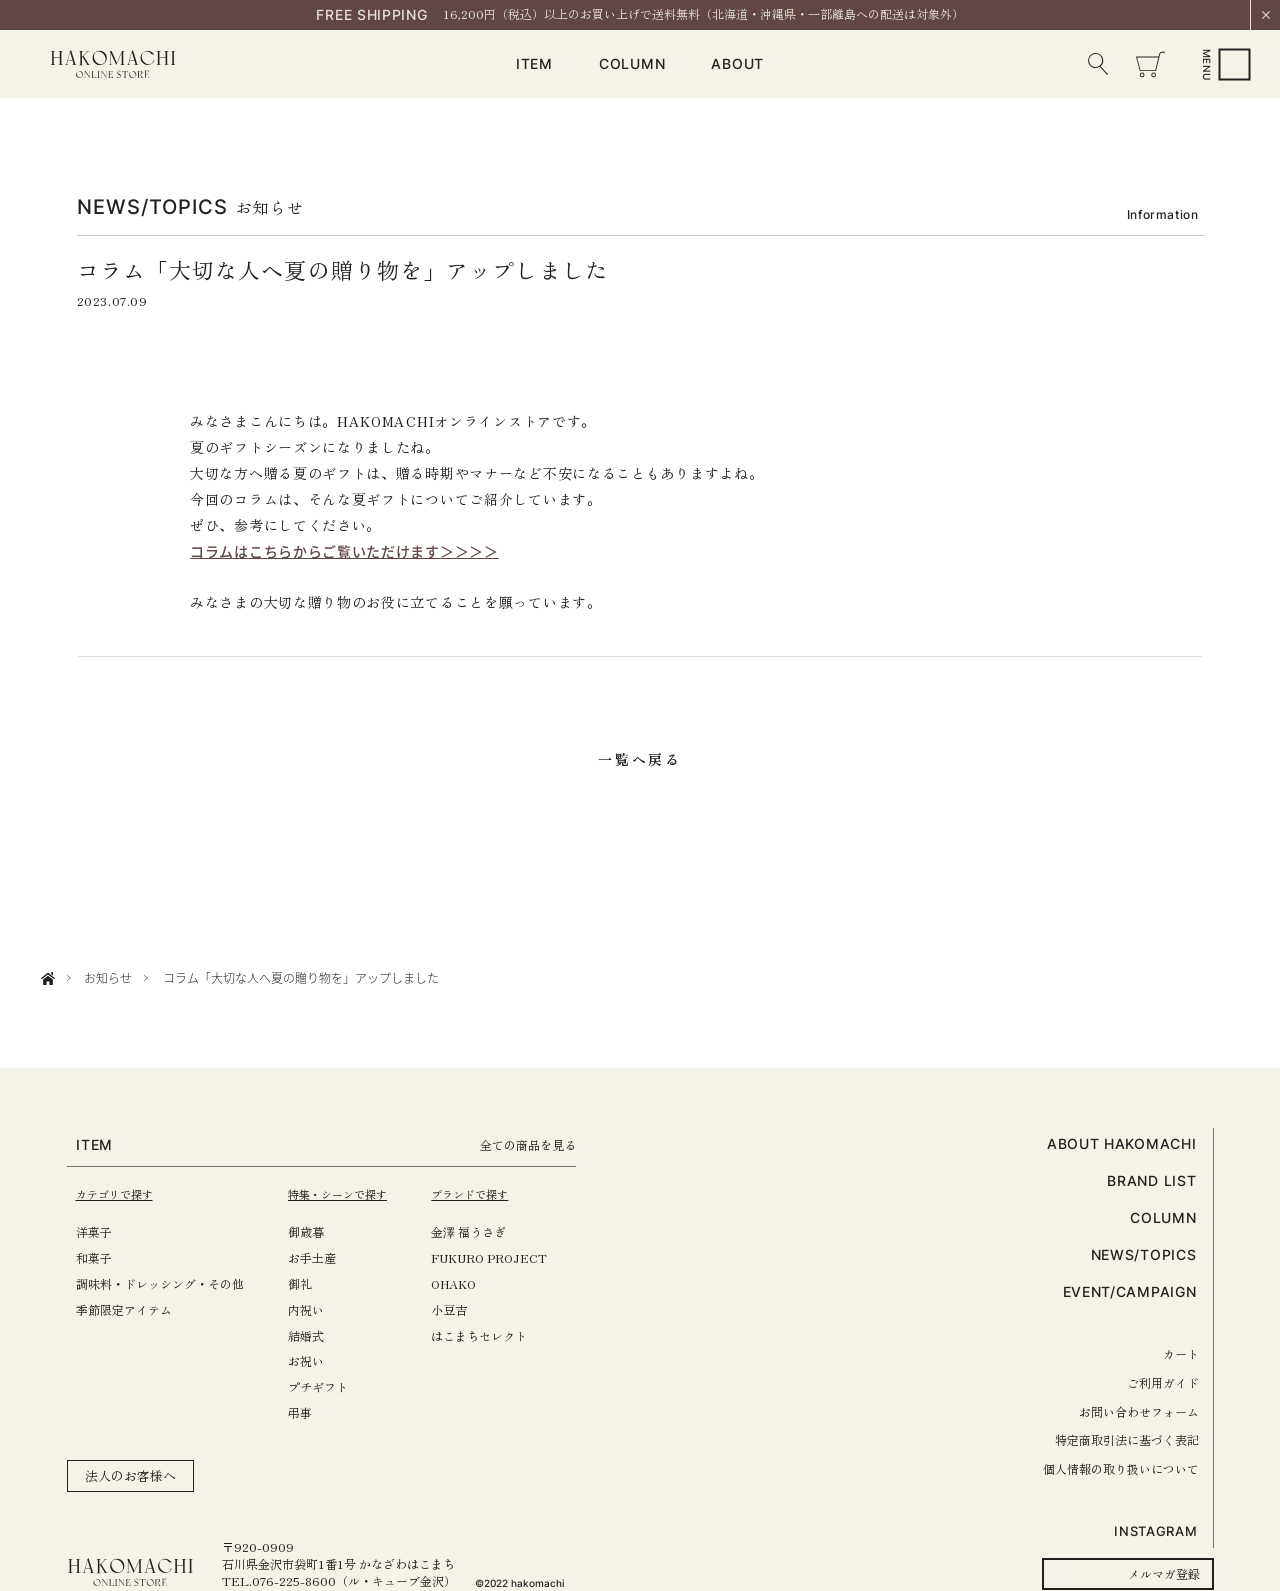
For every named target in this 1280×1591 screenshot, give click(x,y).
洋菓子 (94, 1231)
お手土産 (323, 1257)
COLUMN (632, 63)
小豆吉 (471, 1309)
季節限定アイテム (124, 1309)
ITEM (534, 63)
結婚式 (317, 1335)
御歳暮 (317, 1231)
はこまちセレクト (501, 1335)
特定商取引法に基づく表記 (1127, 1439)
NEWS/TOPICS (1144, 1254)
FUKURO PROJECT (511, 1257)
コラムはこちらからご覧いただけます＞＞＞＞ (344, 551)
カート (1181, 1353)
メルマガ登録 (1164, 1573)
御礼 (311, 1283)
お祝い (317, 1360)
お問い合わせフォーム (1139, 1411)
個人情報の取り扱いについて (1121, 1468)
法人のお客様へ (130, 1475)
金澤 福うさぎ (490, 1231)
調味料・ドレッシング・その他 (160, 1283)
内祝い (317, 1309)
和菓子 (94, 1257)
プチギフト (329, 1386)
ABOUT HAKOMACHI (1122, 1143)
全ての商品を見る (556, 1144)
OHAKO (475, 1283)
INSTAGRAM (1155, 1531)
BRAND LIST (1151, 1180)
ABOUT (737, 63)
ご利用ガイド (1163, 1382)
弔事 (311, 1412)
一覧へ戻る (640, 759)
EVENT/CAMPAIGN (1130, 1291)
